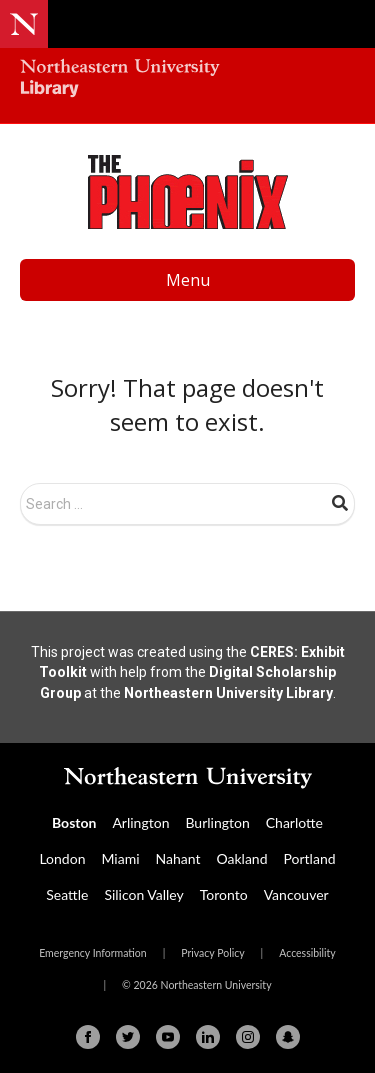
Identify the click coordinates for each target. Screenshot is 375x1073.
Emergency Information (92, 953)
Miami (120, 858)
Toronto (224, 894)
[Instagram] (248, 1037)
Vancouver (296, 894)
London (62, 858)
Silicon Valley (143, 894)
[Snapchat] (288, 1037)
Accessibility (307, 953)
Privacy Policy (212, 953)
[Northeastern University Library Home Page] (187, 80)
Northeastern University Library (228, 693)
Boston (74, 822)
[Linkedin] (208, 1037)
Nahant (178, 858)
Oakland (242, 858)
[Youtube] (168, 1037)
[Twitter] (128, 1037)
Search (340, 503)
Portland (310, 858)
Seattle (67, 894)
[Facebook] (88, 1037)
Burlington (217, 822)
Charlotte (294, 822)
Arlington (140, 822)
